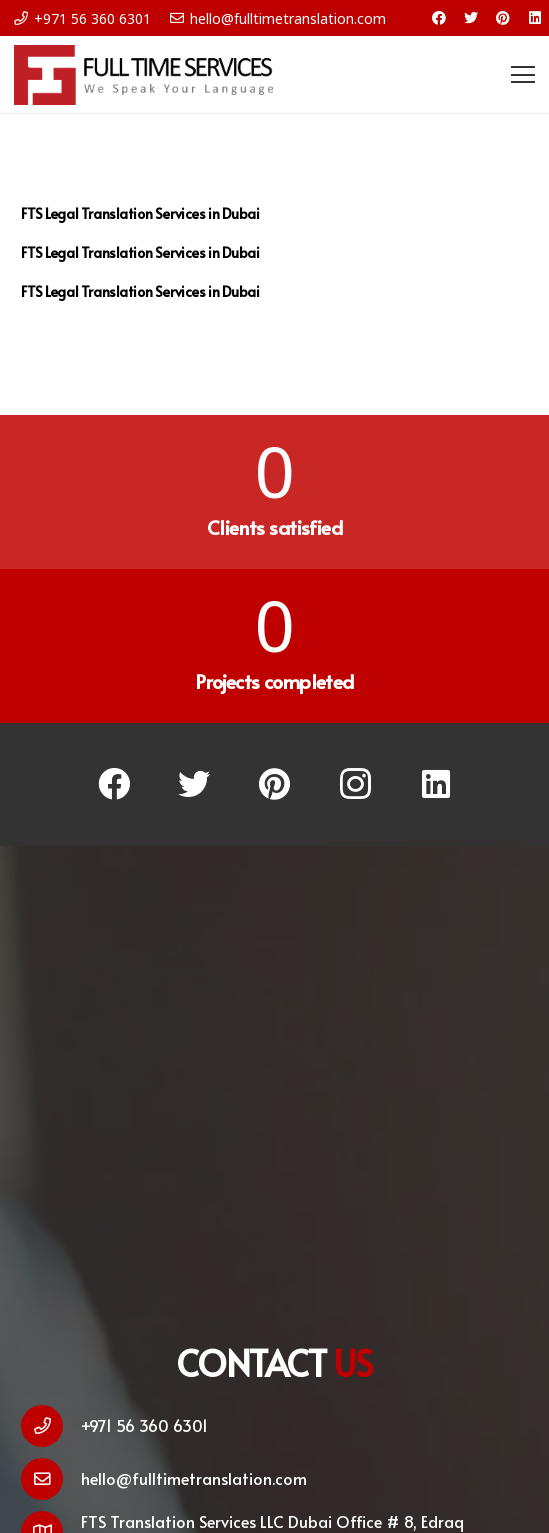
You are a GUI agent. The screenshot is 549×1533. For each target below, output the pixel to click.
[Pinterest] (503, 18)
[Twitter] (471, 18)
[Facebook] (439, 18)
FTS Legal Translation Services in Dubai (140, 213)
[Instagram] (355, 784)
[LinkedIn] (535, 18)
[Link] (143, 75)
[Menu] (523, 75)
